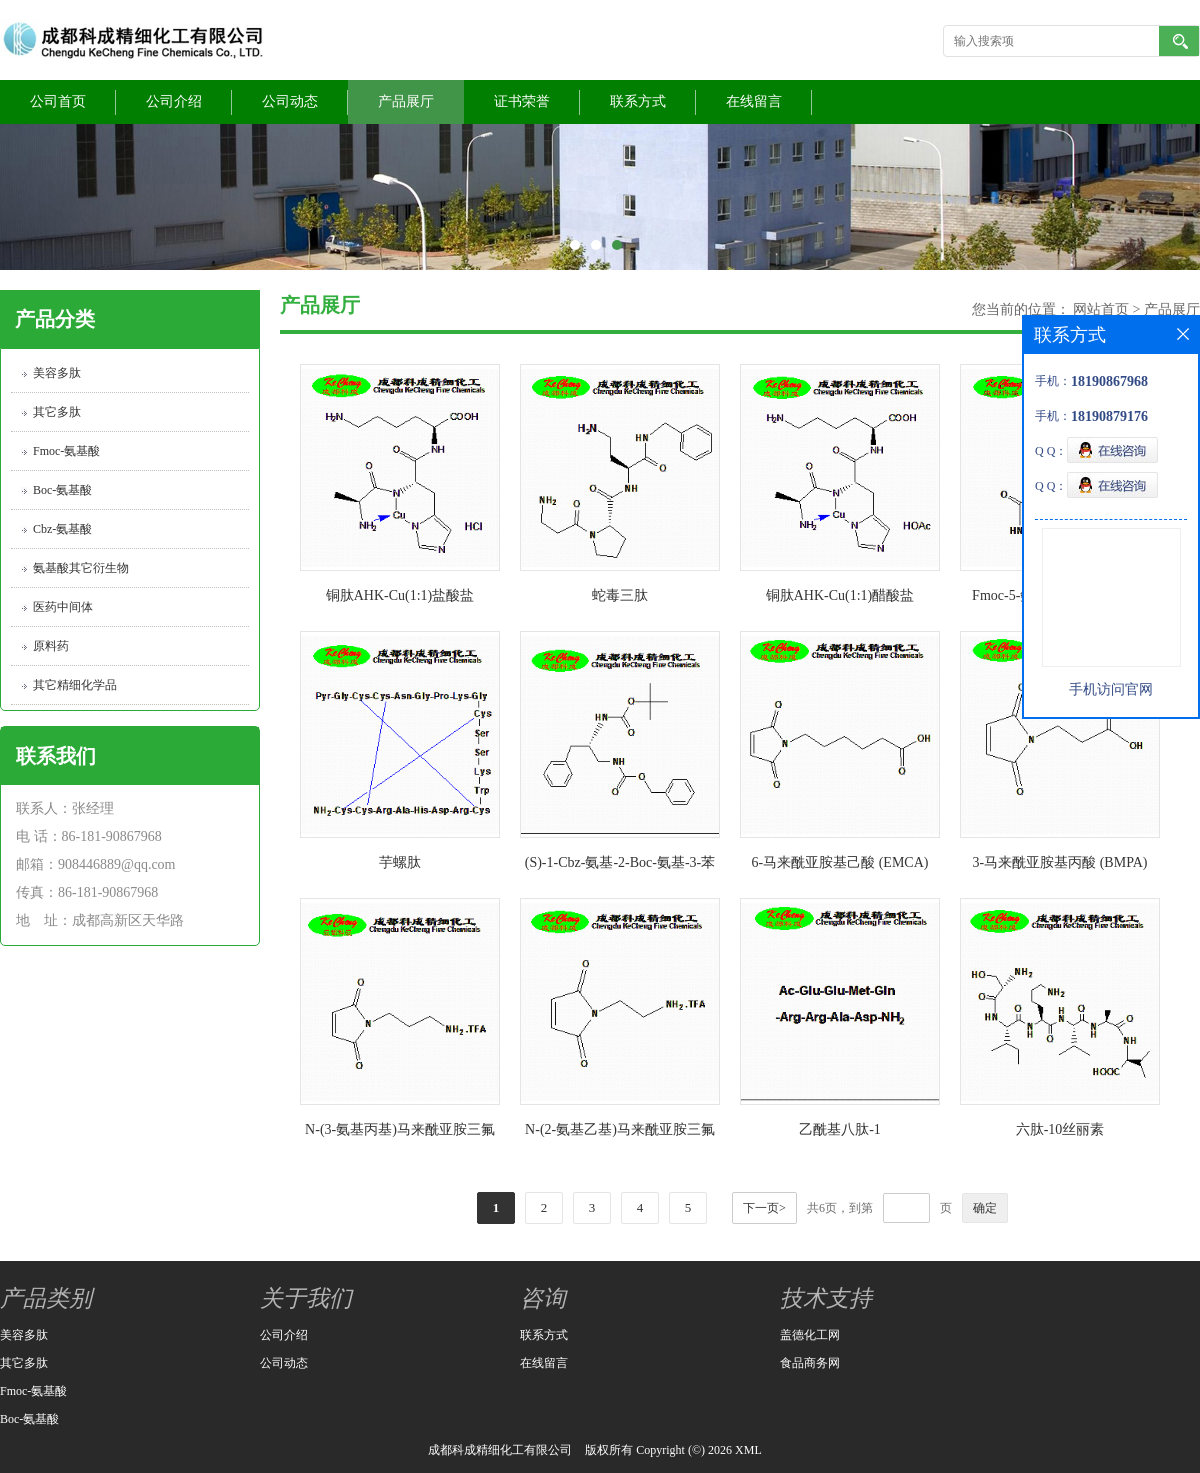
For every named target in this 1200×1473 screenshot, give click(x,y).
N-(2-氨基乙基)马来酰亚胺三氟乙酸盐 (620, 1133)
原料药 (51, 646)
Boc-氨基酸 (62, 490)
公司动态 (290, 101)
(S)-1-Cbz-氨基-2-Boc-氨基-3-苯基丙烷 (620, 866)
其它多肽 (57, 412)
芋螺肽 (400, 862)
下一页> (764, 1208)
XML (748, 1450)
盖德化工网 (810, 1335)
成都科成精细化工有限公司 (500, 1450)
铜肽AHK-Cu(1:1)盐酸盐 (400, 595)
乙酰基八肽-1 (840, 1129)
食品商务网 (810, 1363)
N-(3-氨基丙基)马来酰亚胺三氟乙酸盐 (400, 1133)
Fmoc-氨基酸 (66, 451)
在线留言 (754, 101)
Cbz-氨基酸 (62, 529)
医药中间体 (63, 607)
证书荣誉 (522, 101)
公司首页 (58, 101)
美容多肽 (57, 373)
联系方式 (638, 101)
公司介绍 (174, 101)
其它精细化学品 (75, 685)
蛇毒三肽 (620, 595)
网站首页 (1101, 309)
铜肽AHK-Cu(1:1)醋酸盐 (840, 595)
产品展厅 (406, 101)
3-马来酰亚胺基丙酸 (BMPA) (1060, 862)
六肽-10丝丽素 (1060, 1129)
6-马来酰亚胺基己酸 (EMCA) (840, 862)
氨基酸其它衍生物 (81, 568)
